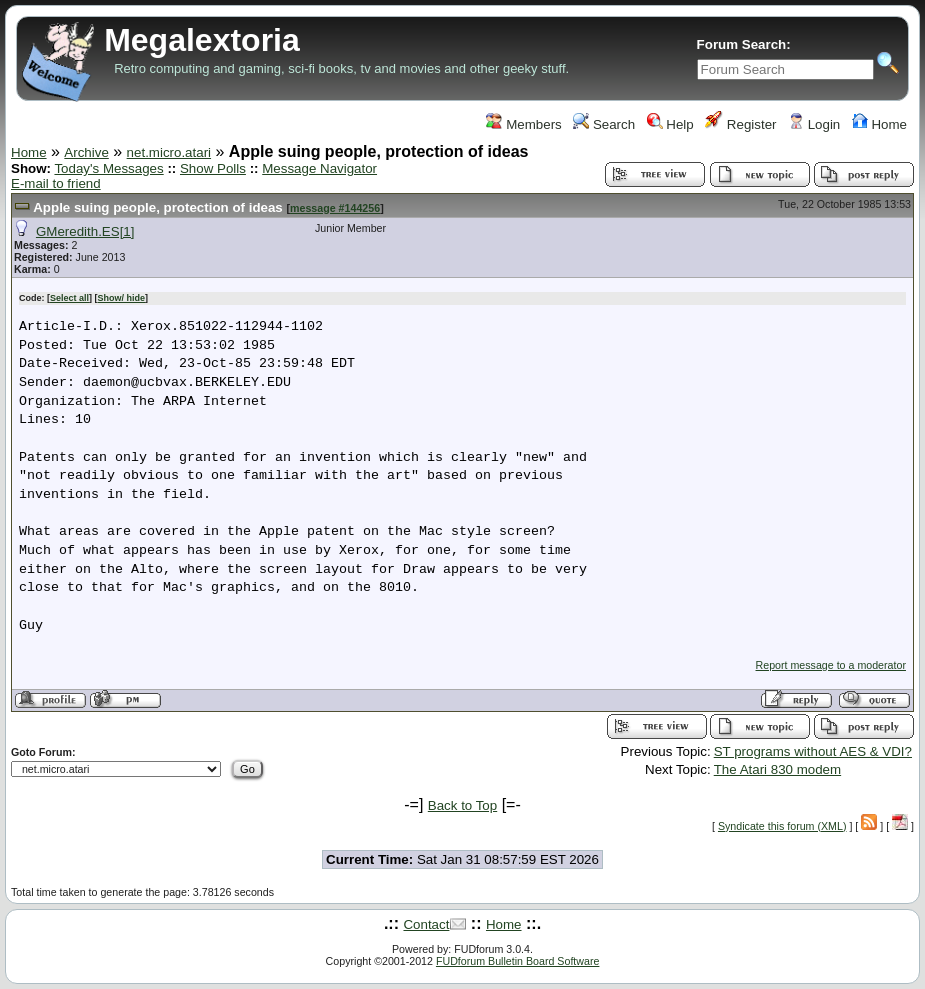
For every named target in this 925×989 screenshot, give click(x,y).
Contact (426, 924)
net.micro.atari (169, 152)
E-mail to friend (56, 183)
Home (879, 124)
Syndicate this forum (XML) (782, 826)
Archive (86, 152)
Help (670, 124)
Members (523, 124)
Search (604, 124)
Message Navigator (319, 168)
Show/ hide (122, 298)
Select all (69, 298)
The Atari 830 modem (777, 769)
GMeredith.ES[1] (85, 231)
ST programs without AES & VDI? (813, 751)
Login (814, 124)
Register (740, 124)
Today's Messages (108, 168)
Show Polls (213, 168)
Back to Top (462, 805)
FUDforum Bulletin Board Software (517, 961)
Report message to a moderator (831, 665)
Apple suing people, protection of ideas (158, 207)
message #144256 (335, 208)
